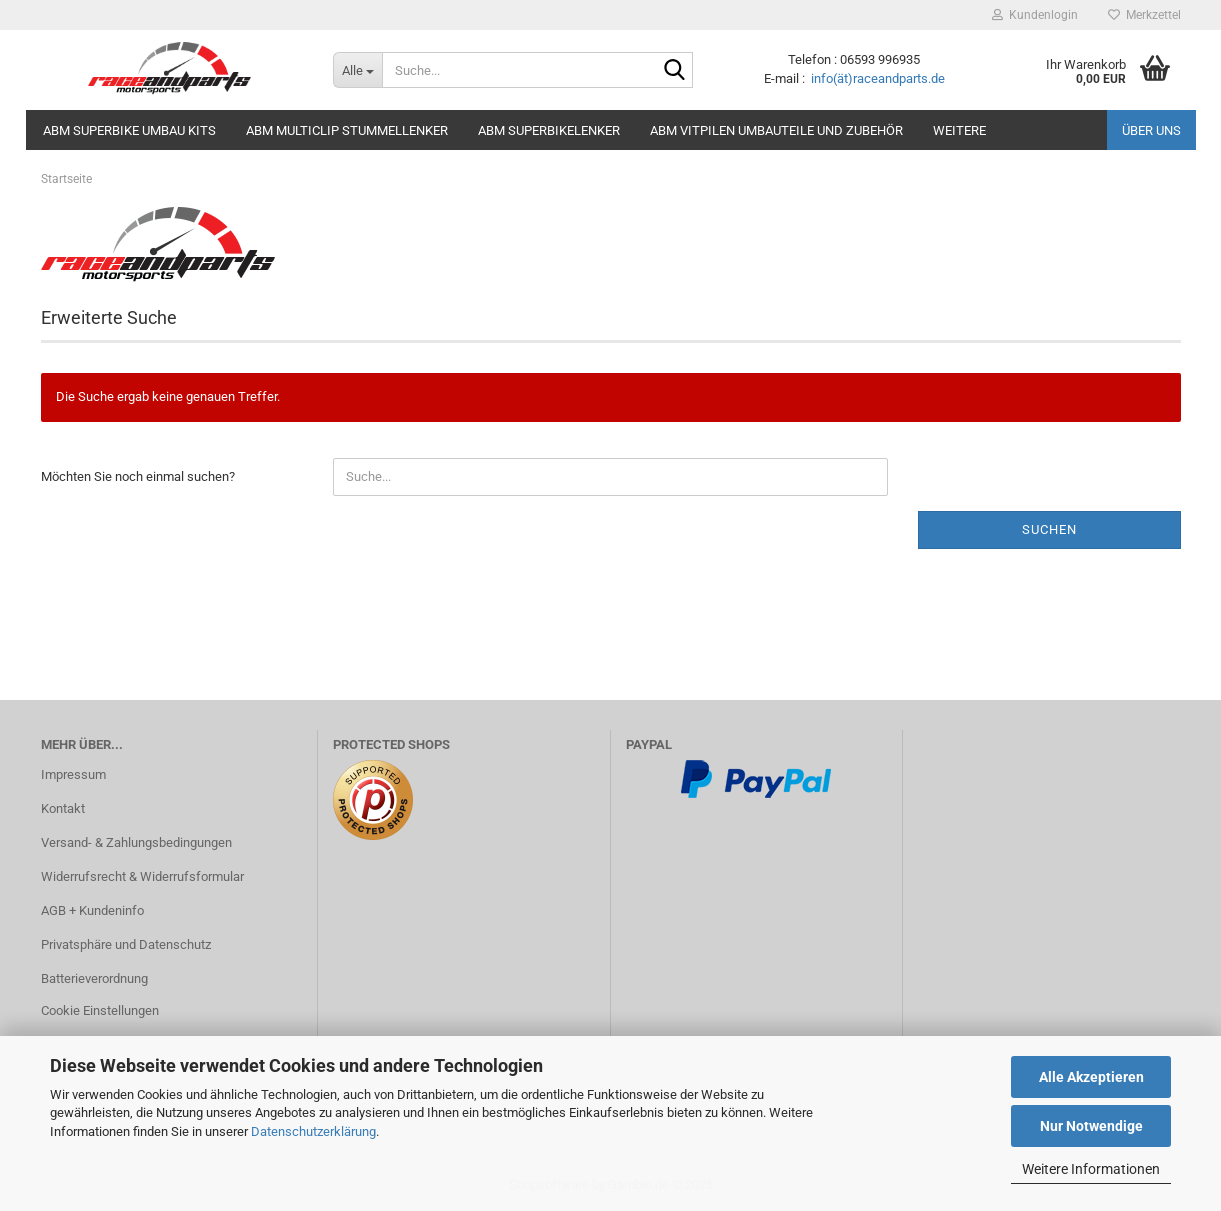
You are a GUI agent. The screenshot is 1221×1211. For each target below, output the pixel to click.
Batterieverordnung (94, 978)
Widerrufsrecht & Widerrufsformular (142, 876)
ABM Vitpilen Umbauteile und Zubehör (776, 130)
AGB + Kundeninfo (92, 910)
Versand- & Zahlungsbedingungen (136, 842)
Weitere (959, 130)
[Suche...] (357, 70)
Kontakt (63, 808)
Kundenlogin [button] (1035, 15)
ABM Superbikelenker (549, 130)
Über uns (1151, 130)
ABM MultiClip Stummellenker (347, 130)
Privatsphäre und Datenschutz (126, 944)
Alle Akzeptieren (1091, 1077)
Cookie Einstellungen (100, 1010)
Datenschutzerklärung (313, 1131)
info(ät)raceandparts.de (878, 78)
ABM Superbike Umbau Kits (129, 130)
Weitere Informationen (1091, 1169)
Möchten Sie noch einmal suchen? (138, 476)
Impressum (73, 774)
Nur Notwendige (1091, 1126)
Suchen (1049, 529)
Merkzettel (1144, 15)
